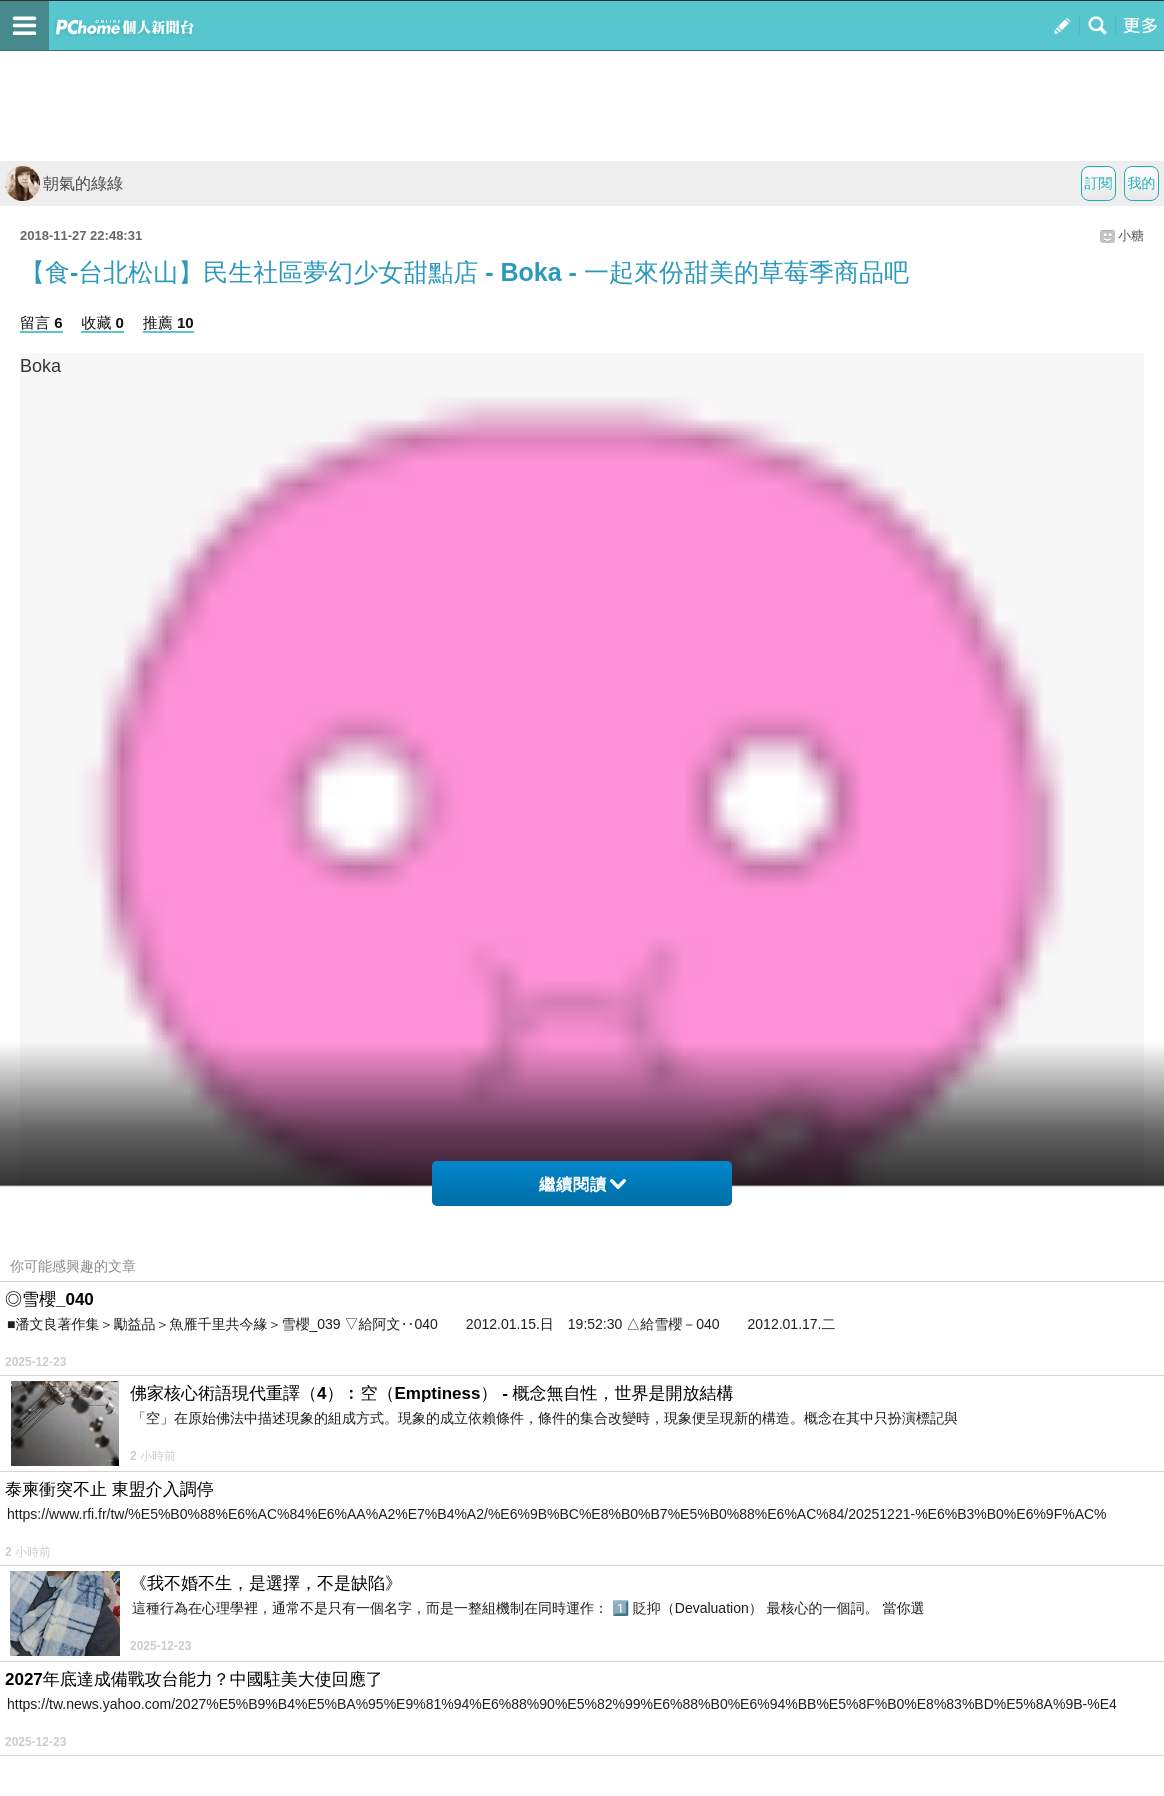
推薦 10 (168, 322)
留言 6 (41, 322)
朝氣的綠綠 (64, 183)
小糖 (1131, 235)
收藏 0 (102, 322)
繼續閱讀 (582, 1184)
